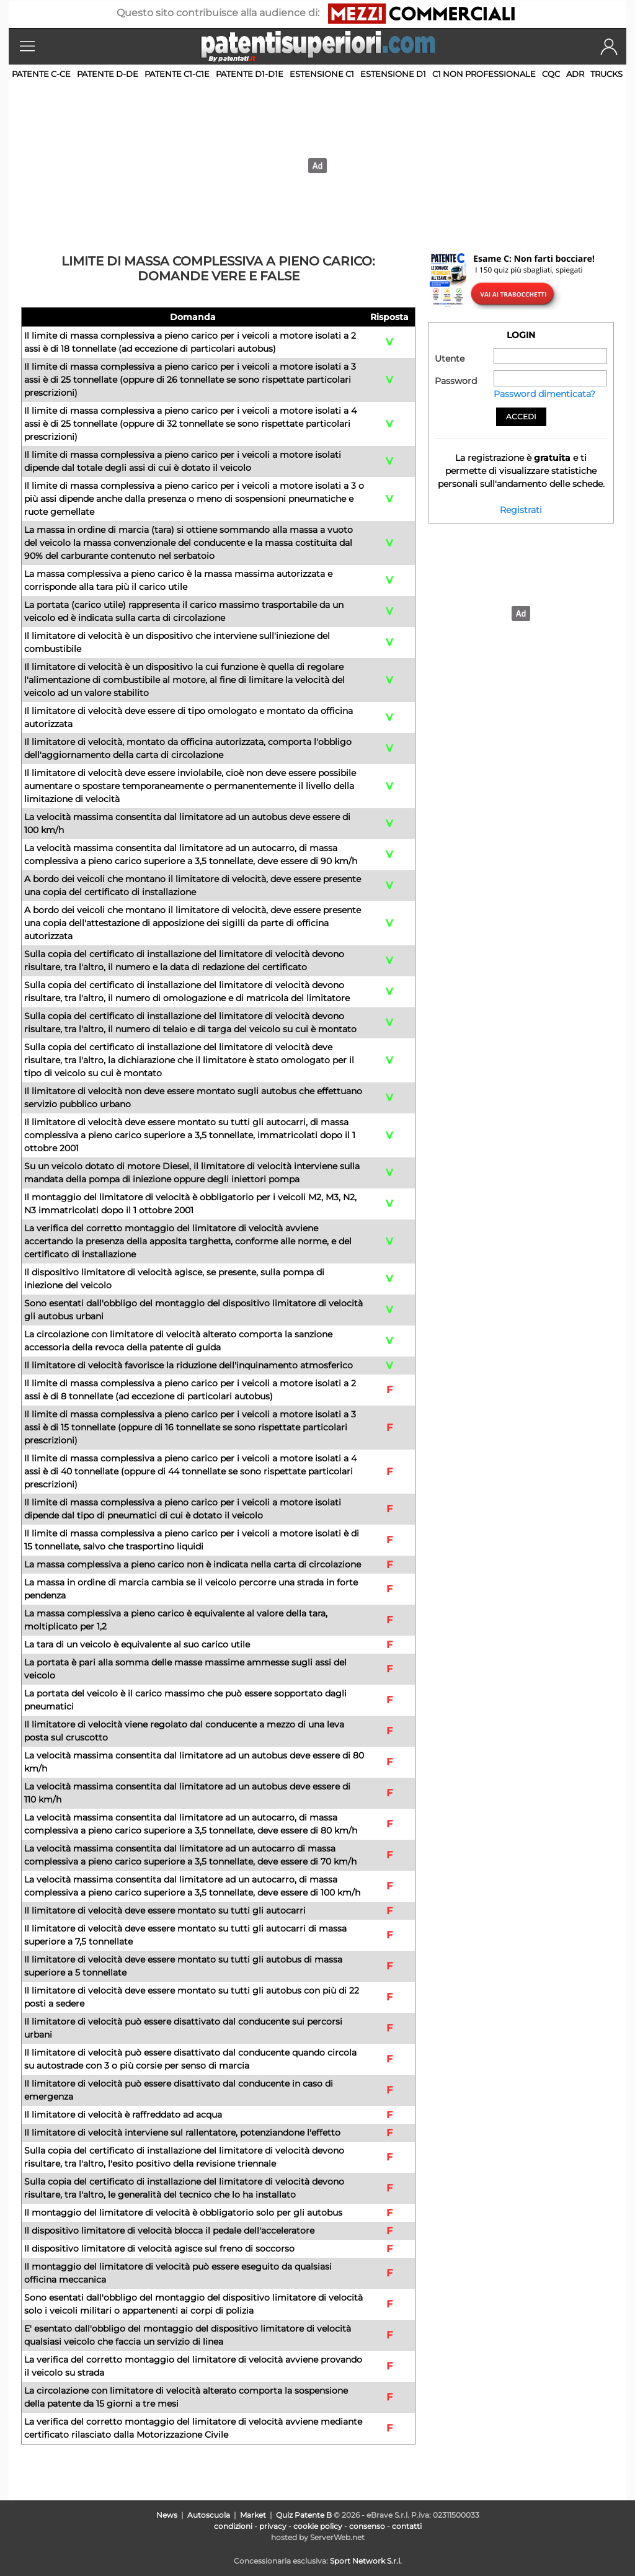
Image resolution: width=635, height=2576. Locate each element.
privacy (272, 2526)
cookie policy (317, 2526)
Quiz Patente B (304, 2515)
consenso (367, 2526)
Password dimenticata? (544, 393)
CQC (551, 74)
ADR (575, 74)
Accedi (521, 416)
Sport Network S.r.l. (366, 2560)
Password (456, 380)
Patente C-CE (41, 74)
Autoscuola (208, 2515)
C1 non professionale (484, 74)
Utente (449, 358)
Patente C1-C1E (177, 74)
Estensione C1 (322, 74)
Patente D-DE (107, 74)
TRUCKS (606, 74)
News (166, 2515)
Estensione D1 (393, 74)
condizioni (233, 2526)
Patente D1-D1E (249, 74)
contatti (407, 2526)
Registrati (521, 509)
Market (253, 2515)
